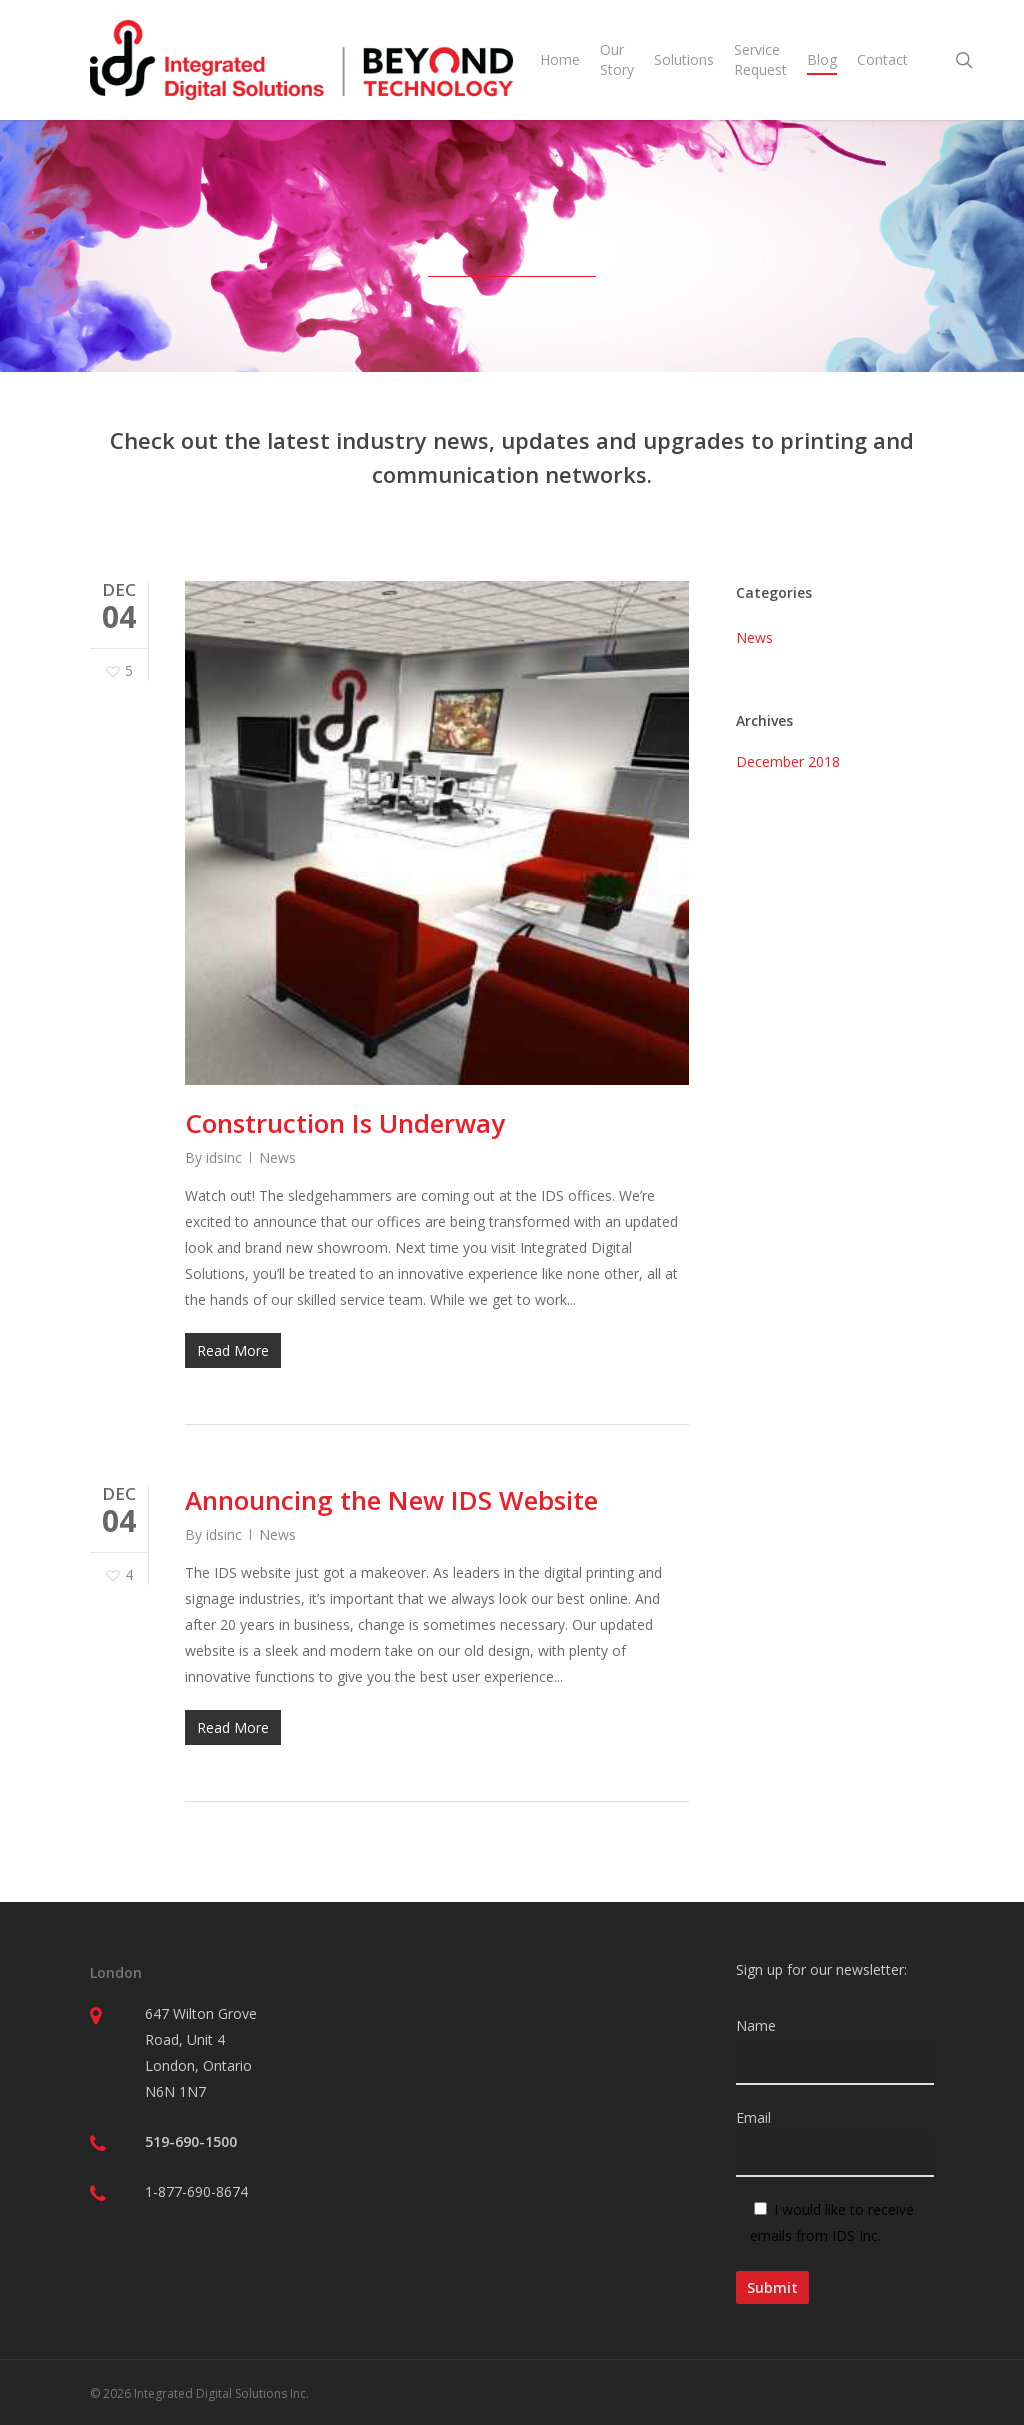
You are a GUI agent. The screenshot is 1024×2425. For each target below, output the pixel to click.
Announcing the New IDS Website (391, 1500)
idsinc (224, 1157)
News (277, 1157)
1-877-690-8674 (196, 2191)
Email (835, 2142)
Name (835, 2050)
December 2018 (788, 761)
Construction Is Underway (345, 1123)
